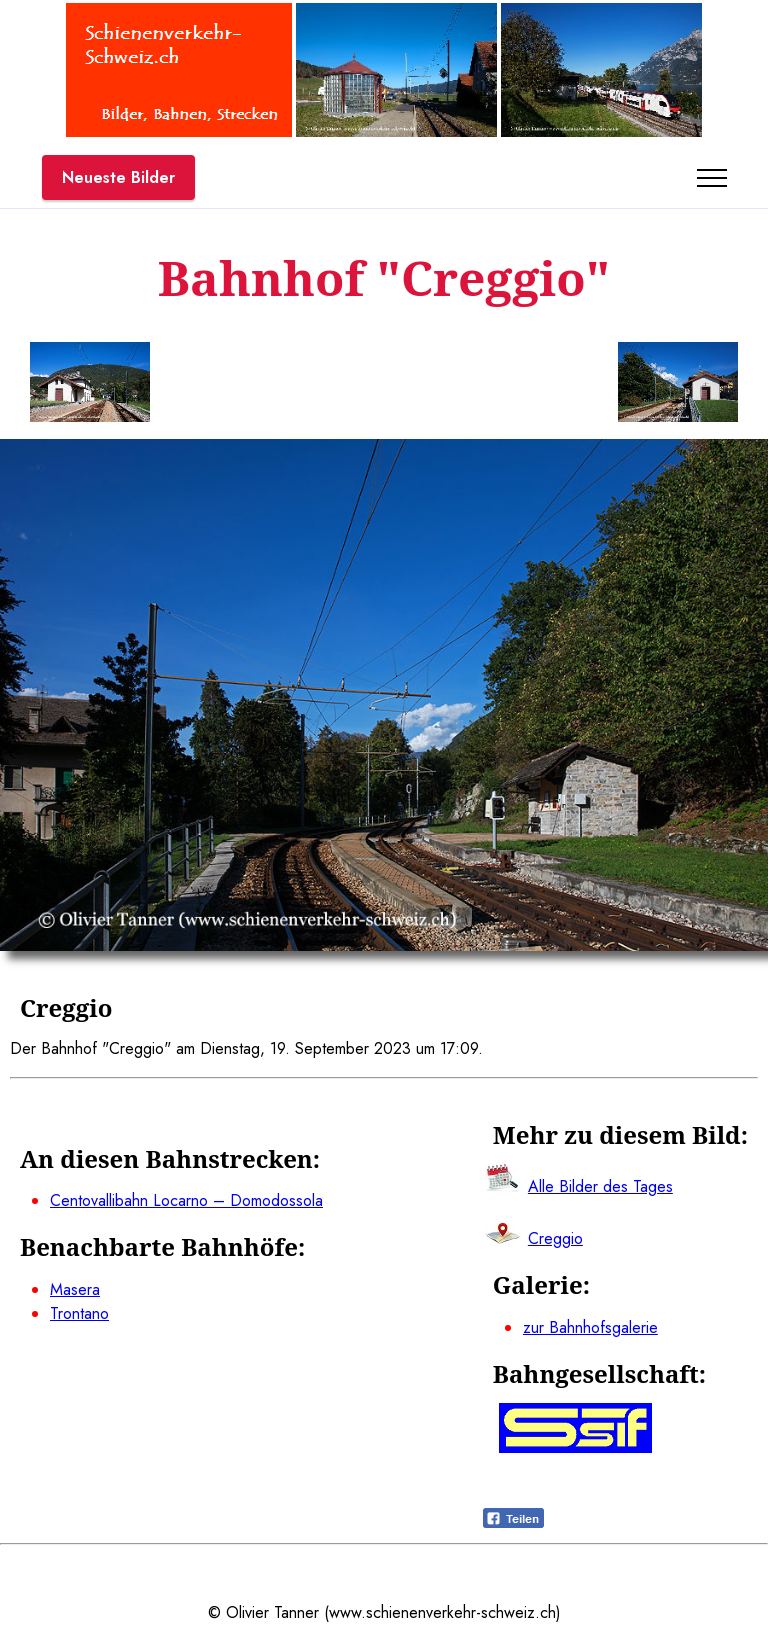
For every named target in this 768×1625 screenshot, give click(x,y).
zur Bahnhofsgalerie (590, 1327)
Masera (75, 1289)
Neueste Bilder (118, 177)
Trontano (79, 1313)
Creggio (555, 1238)
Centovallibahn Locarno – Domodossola (186, 1200)
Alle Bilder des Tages (600, 1186)
